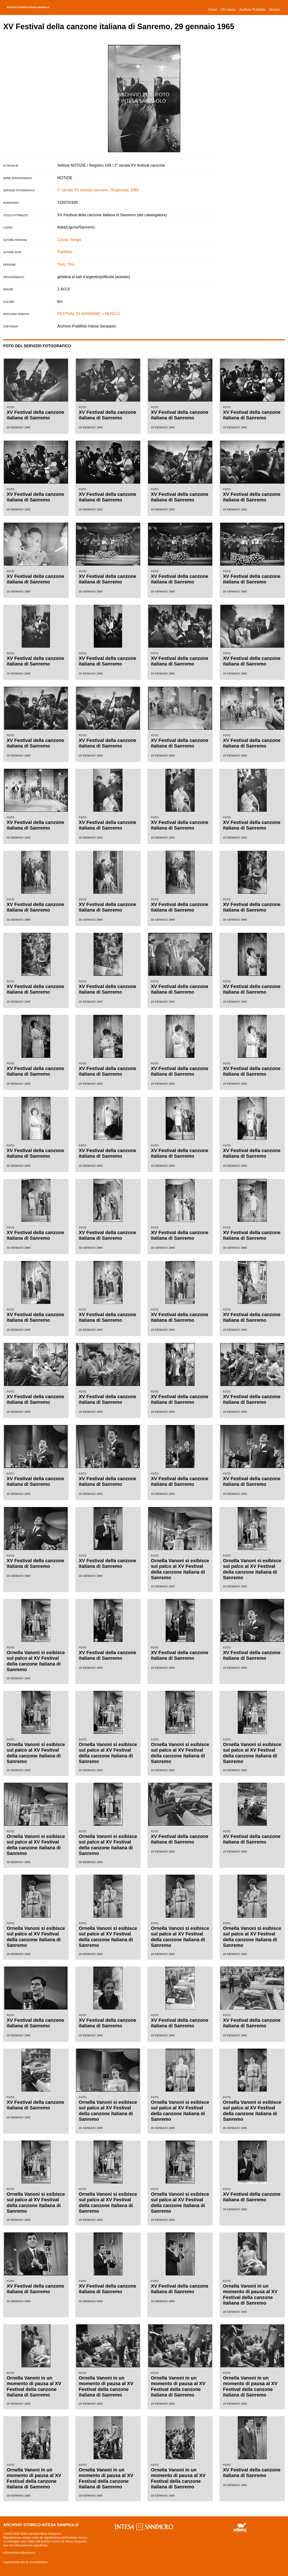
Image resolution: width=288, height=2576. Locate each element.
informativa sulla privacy (19, 2552)
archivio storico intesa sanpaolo (44, 7)
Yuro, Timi (65, 264)
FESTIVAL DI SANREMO (79, 314)
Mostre (274, 9)
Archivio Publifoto (252, 9)
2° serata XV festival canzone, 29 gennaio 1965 (98, 190)
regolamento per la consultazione (25, 2562)
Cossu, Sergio (69, 240)
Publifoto (64, 252)
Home (213, 8)
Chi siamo (228, 9)
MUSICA (112, 314)
